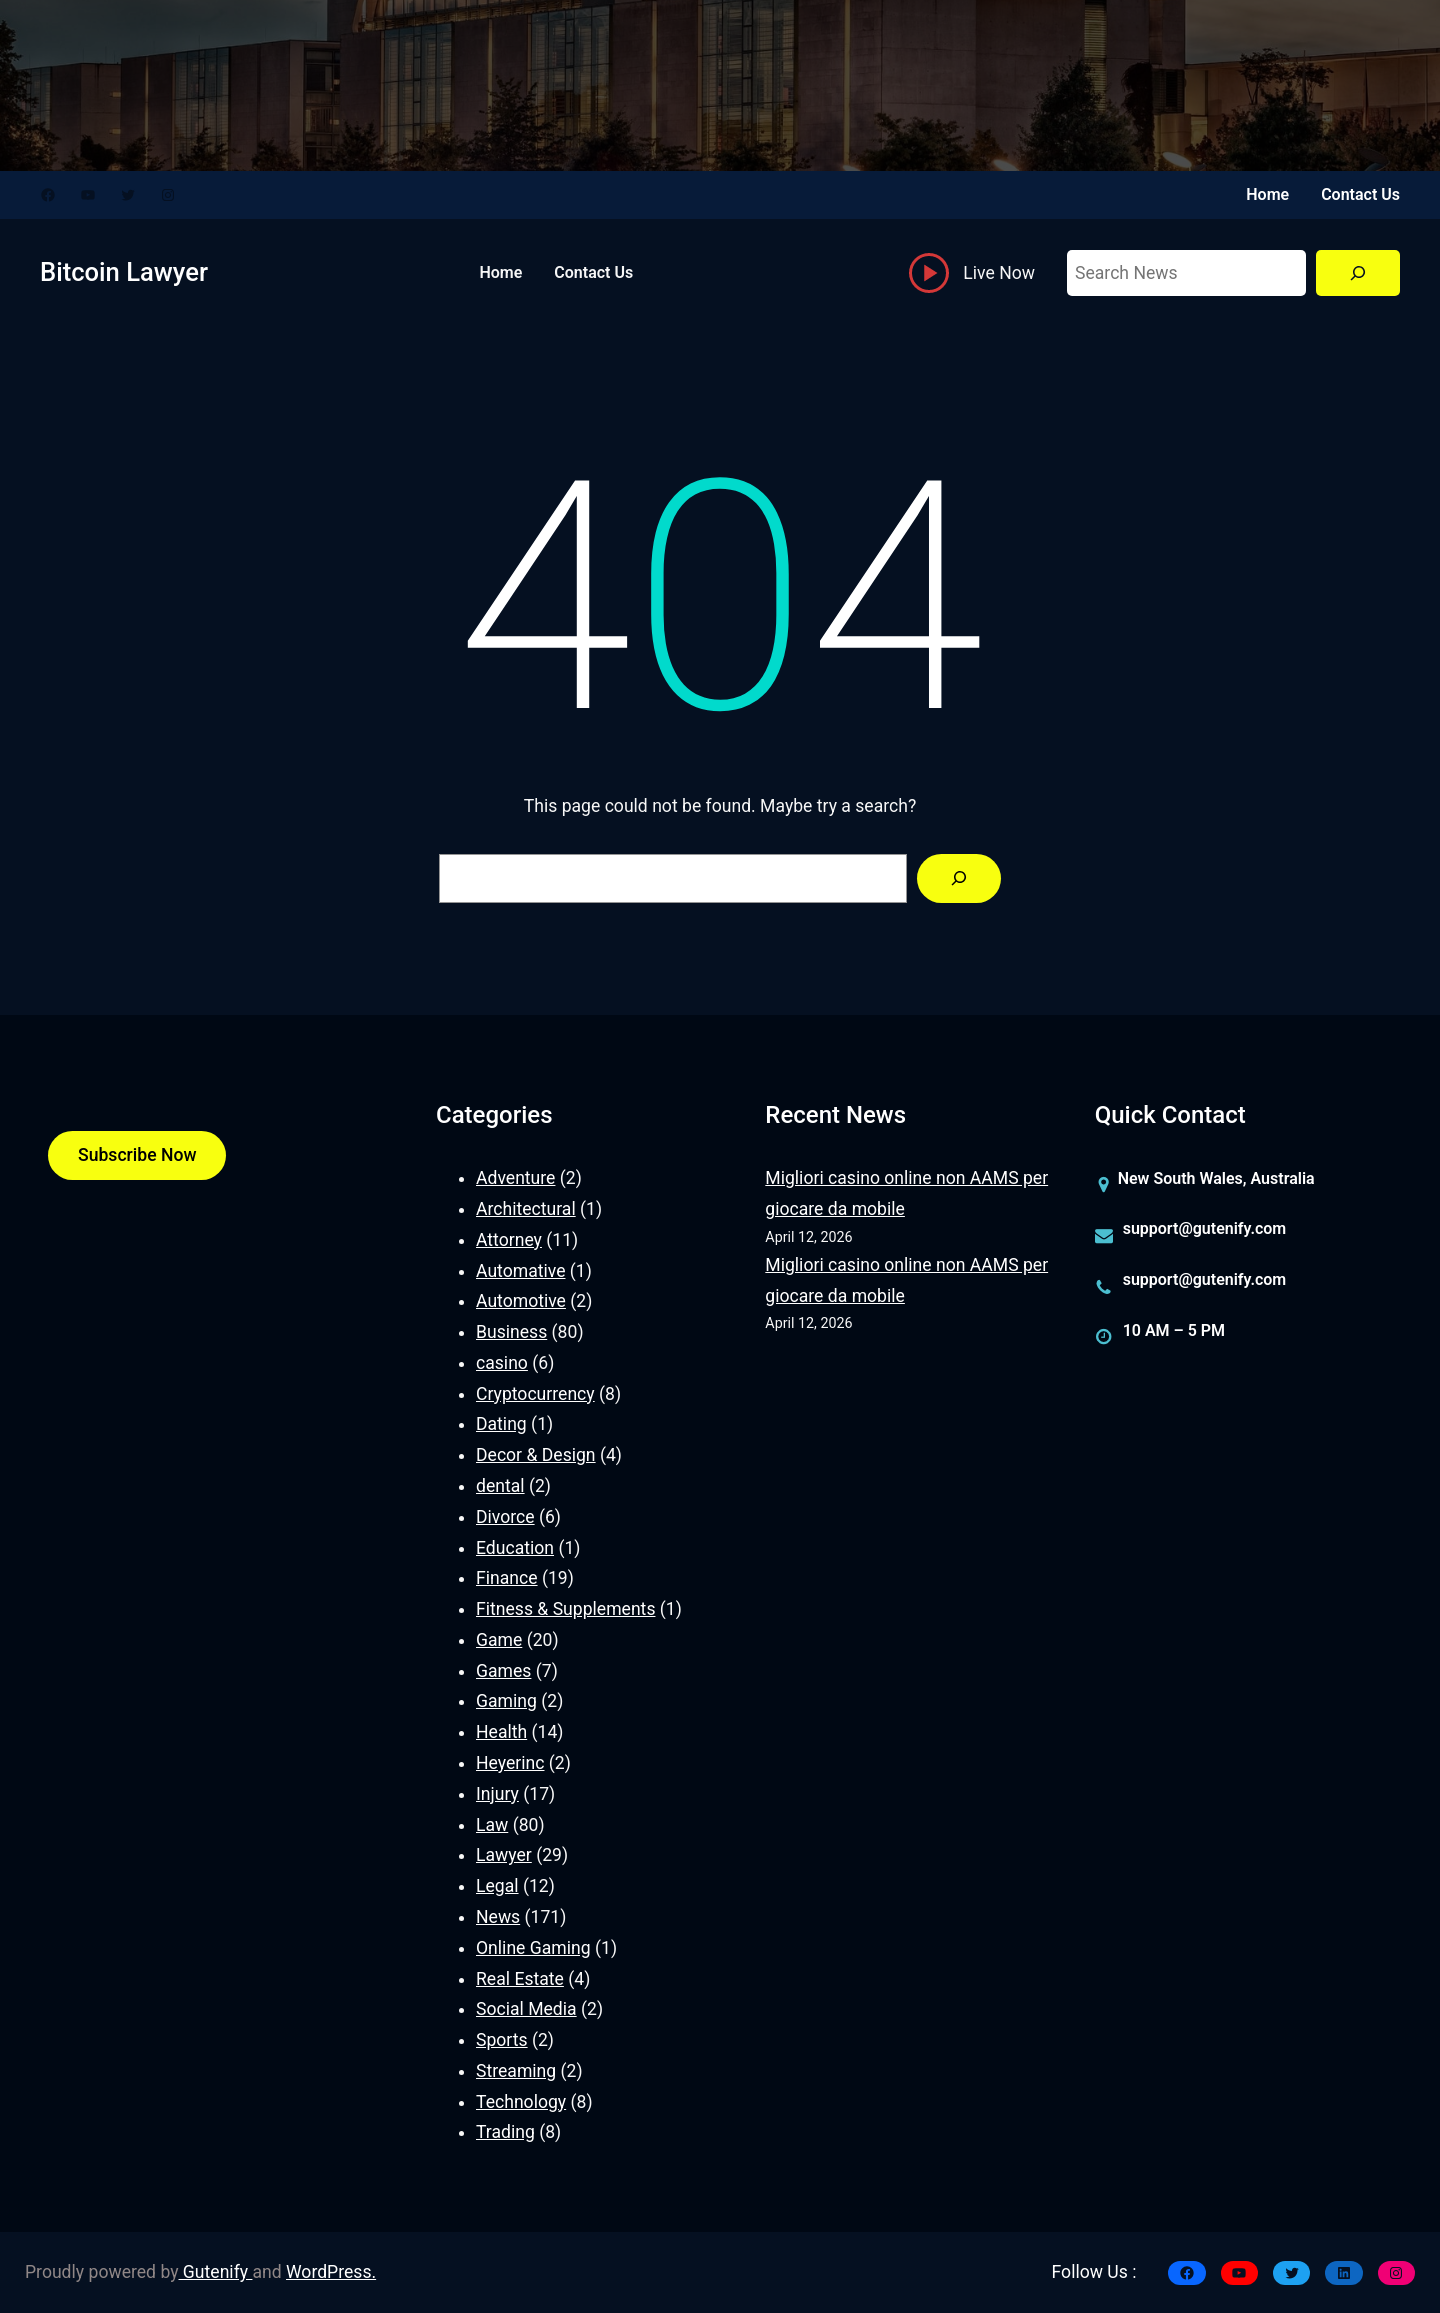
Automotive (521, 1301)
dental (500, 1486)
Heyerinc (510, 1763)
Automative (520, 1271)
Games (503, 1671)
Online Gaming (533, 1948)
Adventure (515, 1178)
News (498, 1917)
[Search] (1358, 273)
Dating (501, 1424)
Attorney (509, 1240)
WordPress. (331, 2272)
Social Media (526, 2009)
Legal (497, 1886)
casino (502, 1363)
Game (499, 1640)
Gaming (506, 1701)
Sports (502, 2040)
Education (515, 1548)
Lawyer (504, 1855)
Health (501, 1732)
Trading (505, 2132)
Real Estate (520, 1979)
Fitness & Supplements (565, 1609)
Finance (507, 1578)
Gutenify (216, 2272)
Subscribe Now (137, 1155)
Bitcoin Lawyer (124, 272)
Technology (521, 2102)
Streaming (516, 2071)
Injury (497, 1794)
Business (511, 1332)
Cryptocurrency (535, 1394)
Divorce (505, 1517)
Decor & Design (536, 1455)
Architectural (526, 1209)
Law (492, 1825)
